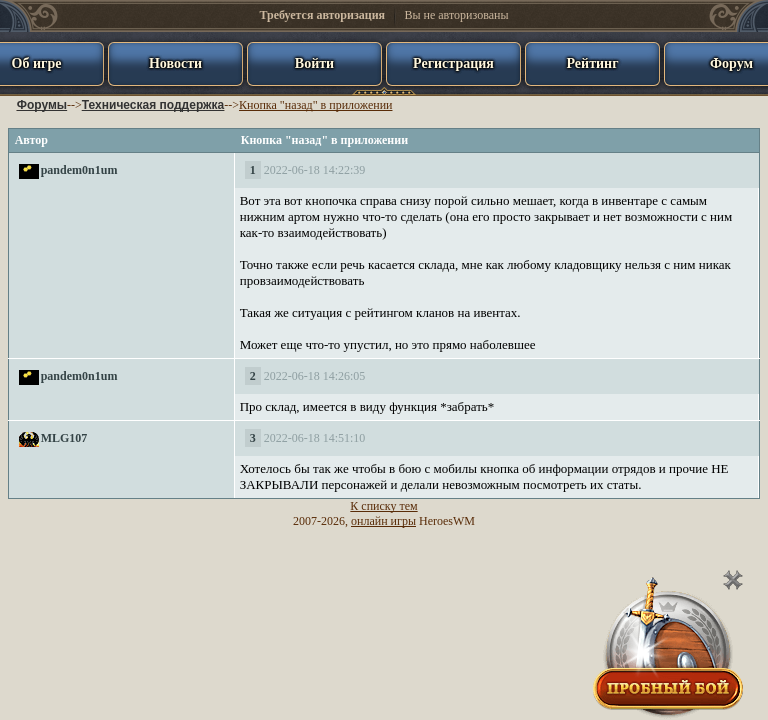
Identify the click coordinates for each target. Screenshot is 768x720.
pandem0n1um (79, 170)
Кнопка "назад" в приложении (315, 105)
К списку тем (383, 506)
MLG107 (64, 438)
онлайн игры (383, 521)
